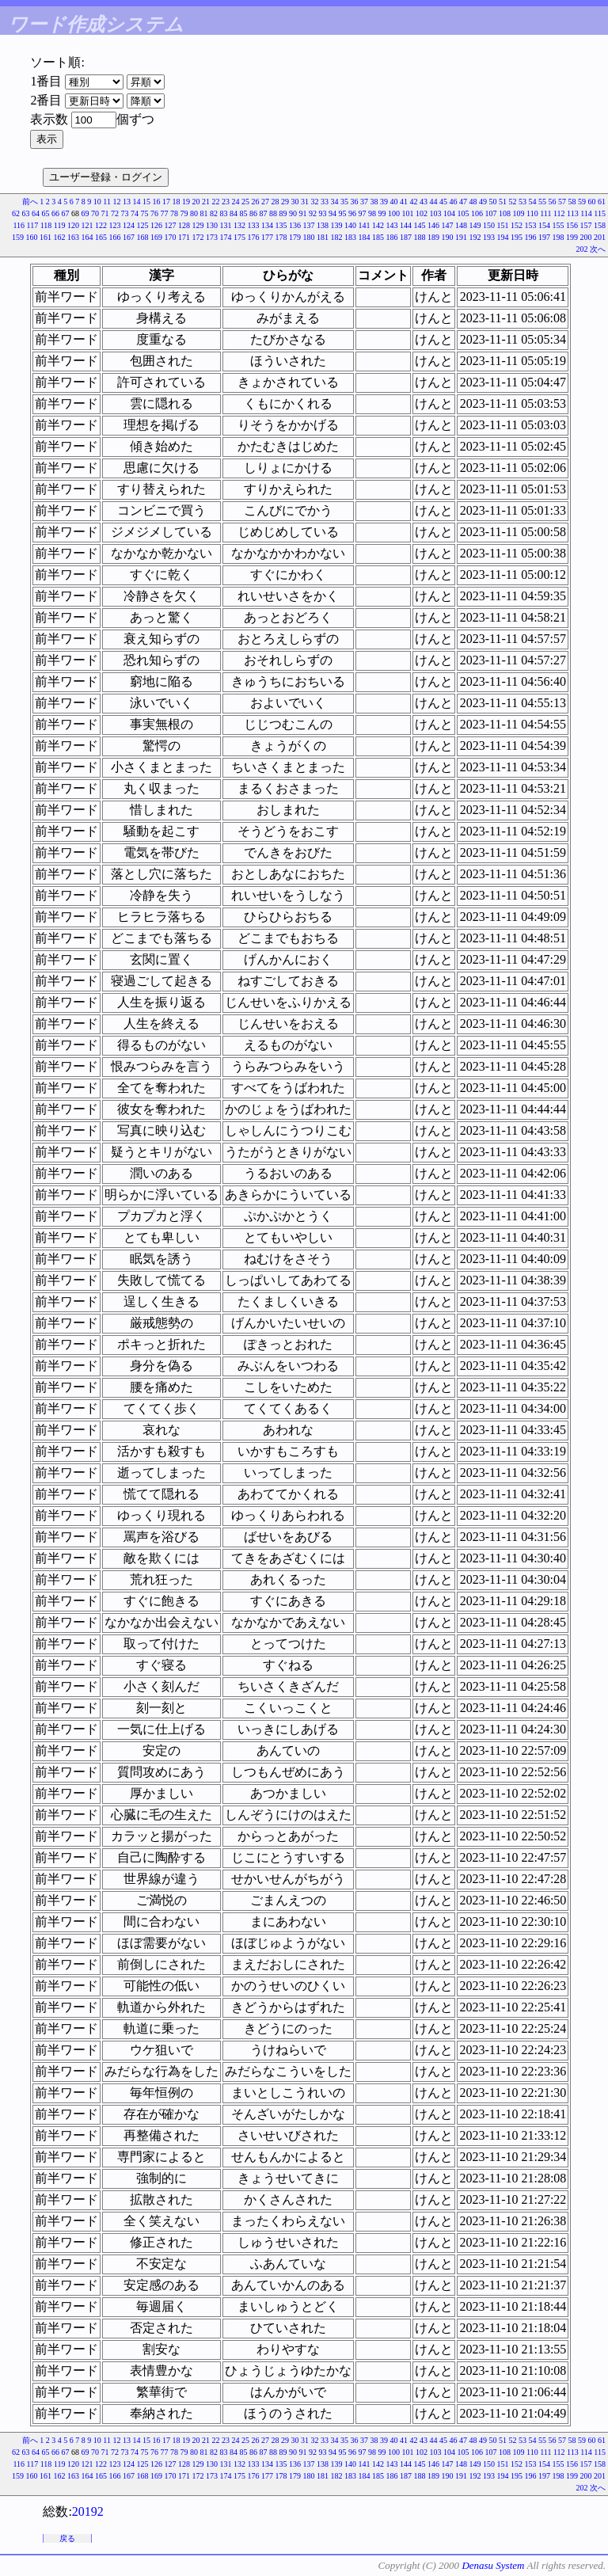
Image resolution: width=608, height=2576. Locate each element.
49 (483, 201)
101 (408, 213)
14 (137, 201)
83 (224, 213)
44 (434, 201)
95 (343, 213)
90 (293, 213)
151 (503, 225)
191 (461, 237)
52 (513, 201)
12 (117, 201)
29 (285, 201)
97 (363, 213)
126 (156, 225)
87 (264, 213)
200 (586, 237)
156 (572, 225)
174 (226, 237)
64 (36, 213)
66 (55, 213)
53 (522, 201)
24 (236, 201)
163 (73, 237)
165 (101, 237)
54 (533, 201)
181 (323, 237)
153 (531, 225)
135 (281, 225)
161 (45, 237)
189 (433, 237)
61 (602, 201)
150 (489, 225)
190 (448, 237)
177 (267, 237)
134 (267, 225)
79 (184, 213)
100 (394, 213)
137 (309, 225)
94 (332, 213)
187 (406, 237)
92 (313, 213)
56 (553, 201)
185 (378, 237)
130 (212, 225)
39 (384, 201)
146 (433, 225)
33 (325, 201)
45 (443, 201)
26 (256, 201)
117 (33, 225)
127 (171, 225)
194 (503, 237)
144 (406, 225)
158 (600, 225)
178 (281, 237)
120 (73, 225)
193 (489, 237)
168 (143, 237)
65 (46, 213)
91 (303, 213)
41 (404, 201)
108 (505, 213)
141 (364, 225)
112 (559, 213)
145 (420, 225)
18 (176, 201)
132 (239, 225)
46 (454, 201)
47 (463, 201)
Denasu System (493, 2565)
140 (350, 225)
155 (558, 225)
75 (145, 213)
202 (582, 249)
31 (305, 201)
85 (244, 213)
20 (196, 201)
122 (101, 225)
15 (146, 201)
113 (573, 213)
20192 (88, 2511)
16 (157, 201)
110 (532, 213)
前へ (30, 201)
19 (186, 201)
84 (234, 213)
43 (424, 201)
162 (60, 237)
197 (544, 237)
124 (129, 225)
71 (105, 213)
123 (115, 225)
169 (156, 237)
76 (154, 213)
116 (19, 225)
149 (475, 225)
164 (87, 237)
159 (18, 237)
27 (265, 201)
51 (503, 201)
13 (127, 201)
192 (475, 237)
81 (204, 213)
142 (378, 225)
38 (374, 201)
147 (448, 225)
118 (46, 225)
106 (477, 213)
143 (392, 225)
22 (216, 201)
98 (372, 213)
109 (519, 213)
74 (135, 213)
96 (352, 213)
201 (600, 237)
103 (436, 213)
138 (323, 225)
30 (295, 201)
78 (174, 213)
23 (226, 201)
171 (184, 237)
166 (115, 237)
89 (283, 213)
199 (572, 237)
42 (414, 201)
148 (461, 225)
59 (582, 201)
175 (239, 237)
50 (493, 201)
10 (97, 201)
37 (364, 201)
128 (184, 225)
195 (516, 237)
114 (586, 213)
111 (545, 213)
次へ (598, 249)
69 (85, 213)
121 (87, 225)
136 (295, 225)
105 (463, 213)
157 (586, 225)
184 (364, 237)
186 (392, 237)
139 (337, 225)
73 (125, 213)
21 (206, 201)
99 (382, 213)
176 (254, 237)
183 (350, 237)
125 (143, 225)
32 (315, 201)
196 (531, 237)
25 (245, 201)
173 (212, 237)
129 (198, 225)
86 (253, 213)
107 (491, 213)
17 (166, 201)
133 (254, 225)
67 (66, 213)
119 (60, 225)
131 (226, 225)
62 (16, 213)
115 (600, 213)
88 (273, 213)
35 (344, 201)
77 (165, 213)
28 (275, 201)
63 (26, 213)
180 (309, 237)
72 (115, 213)
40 (394, 201)
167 (129, 237)
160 (32, 237)
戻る (67, 2538)
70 (95, 213)
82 (214, 213)
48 (473, 201)
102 (422, 213)
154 (544, 225)
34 (335, 201)
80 (194, 213)
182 (337, 237)
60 (592, 201)
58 (572, 201)
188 (420, 237)
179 (295, 237)
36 (355, 201)
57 (562, 201)
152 (516, 225)
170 (171, 237)
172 (198, 237)
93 (323, 213)
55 (542, 201)
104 (449, 213)
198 (558, 237)
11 (107, 201)
